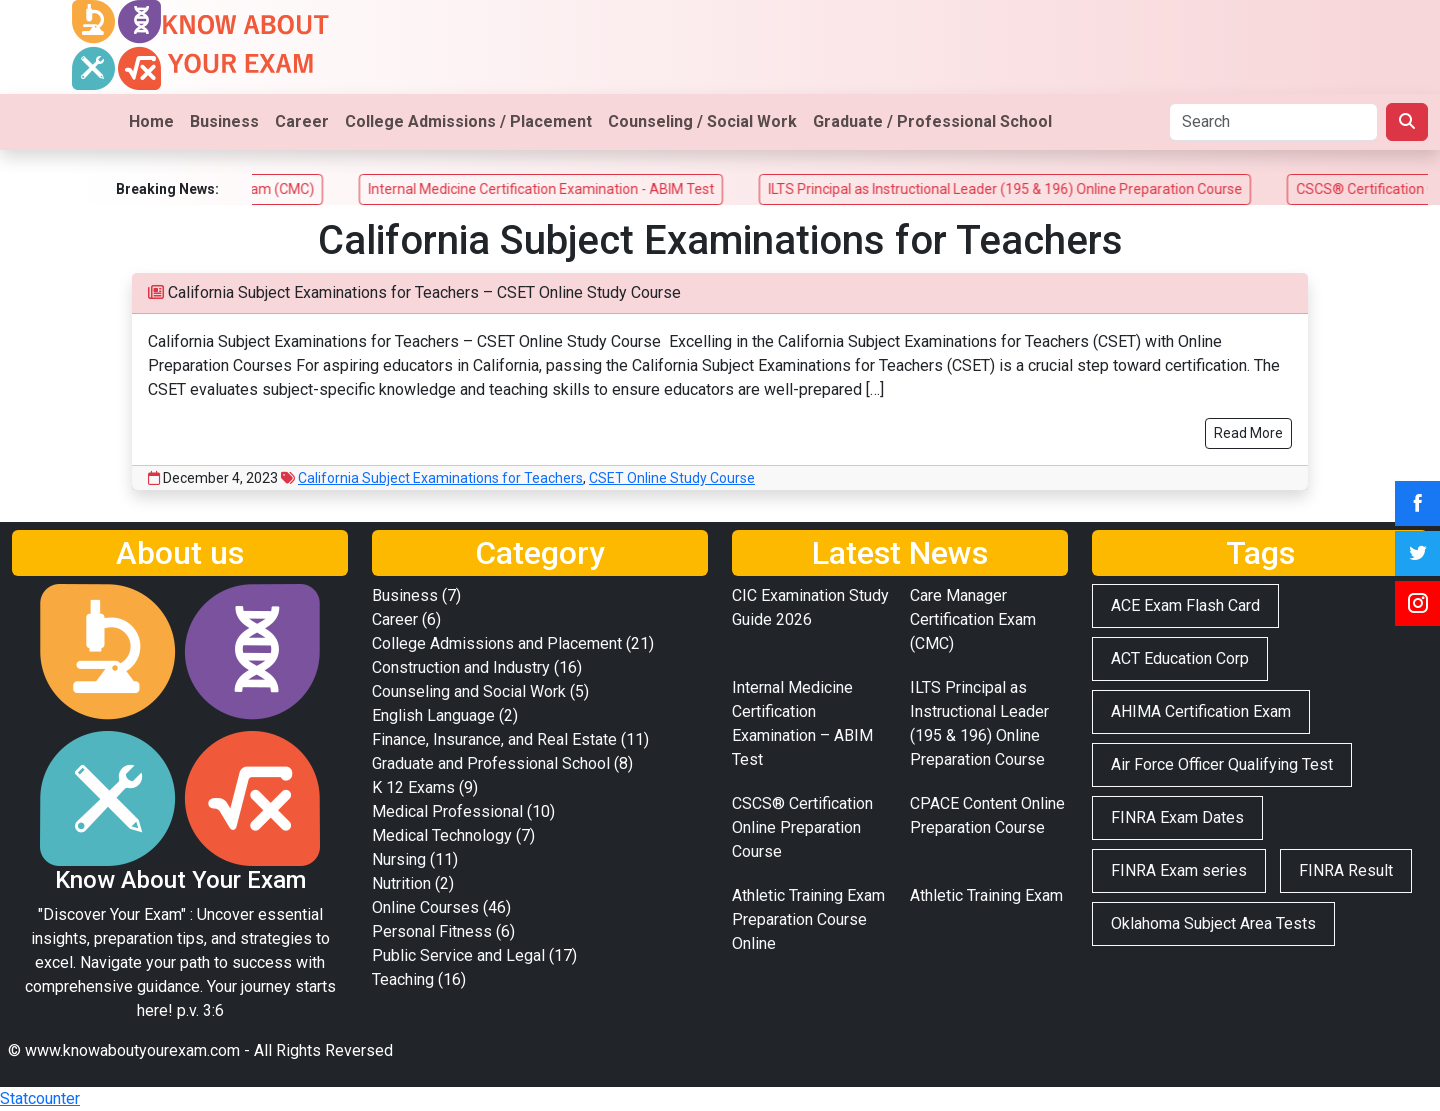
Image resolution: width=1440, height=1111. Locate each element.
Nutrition (401, 883)
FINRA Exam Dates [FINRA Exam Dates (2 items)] (1177, 817)
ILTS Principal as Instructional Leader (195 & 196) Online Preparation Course (1027, 189)
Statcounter (40, 1098)
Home (151, 121)
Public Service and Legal (458, 955)
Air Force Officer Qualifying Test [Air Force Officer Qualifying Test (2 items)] (1222, 764)
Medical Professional (447, 811)
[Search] (1273, 122)
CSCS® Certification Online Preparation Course (802, 827)
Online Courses (425, 907)
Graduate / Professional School (932, 121)
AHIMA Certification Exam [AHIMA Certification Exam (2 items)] (1201, 711)
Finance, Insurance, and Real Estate (494, 739)
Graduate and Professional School (491, 763)
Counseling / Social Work (702, 121)
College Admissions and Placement (497, 643)
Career (302, 121)
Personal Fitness (432, 931)
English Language (433, 715)
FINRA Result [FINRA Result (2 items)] (1346, 870)
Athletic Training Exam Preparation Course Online (808, 919)
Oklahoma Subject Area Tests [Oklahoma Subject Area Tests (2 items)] (1213, 923)
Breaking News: (167, 189)
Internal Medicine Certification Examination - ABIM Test (563, 189)
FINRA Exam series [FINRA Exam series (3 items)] (1179, 870)
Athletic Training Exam (986, 895)
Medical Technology (442, 835)
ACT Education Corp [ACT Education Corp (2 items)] (1180, 658)
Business (224, 121)
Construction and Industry (461, 667)
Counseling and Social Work (469, 691)
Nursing (399, 859)
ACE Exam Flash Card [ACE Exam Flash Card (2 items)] (1185, 605)
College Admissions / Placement (468, 121)
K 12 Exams (413, 787)
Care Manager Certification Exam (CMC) (973, 619)
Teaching (403, 979)
